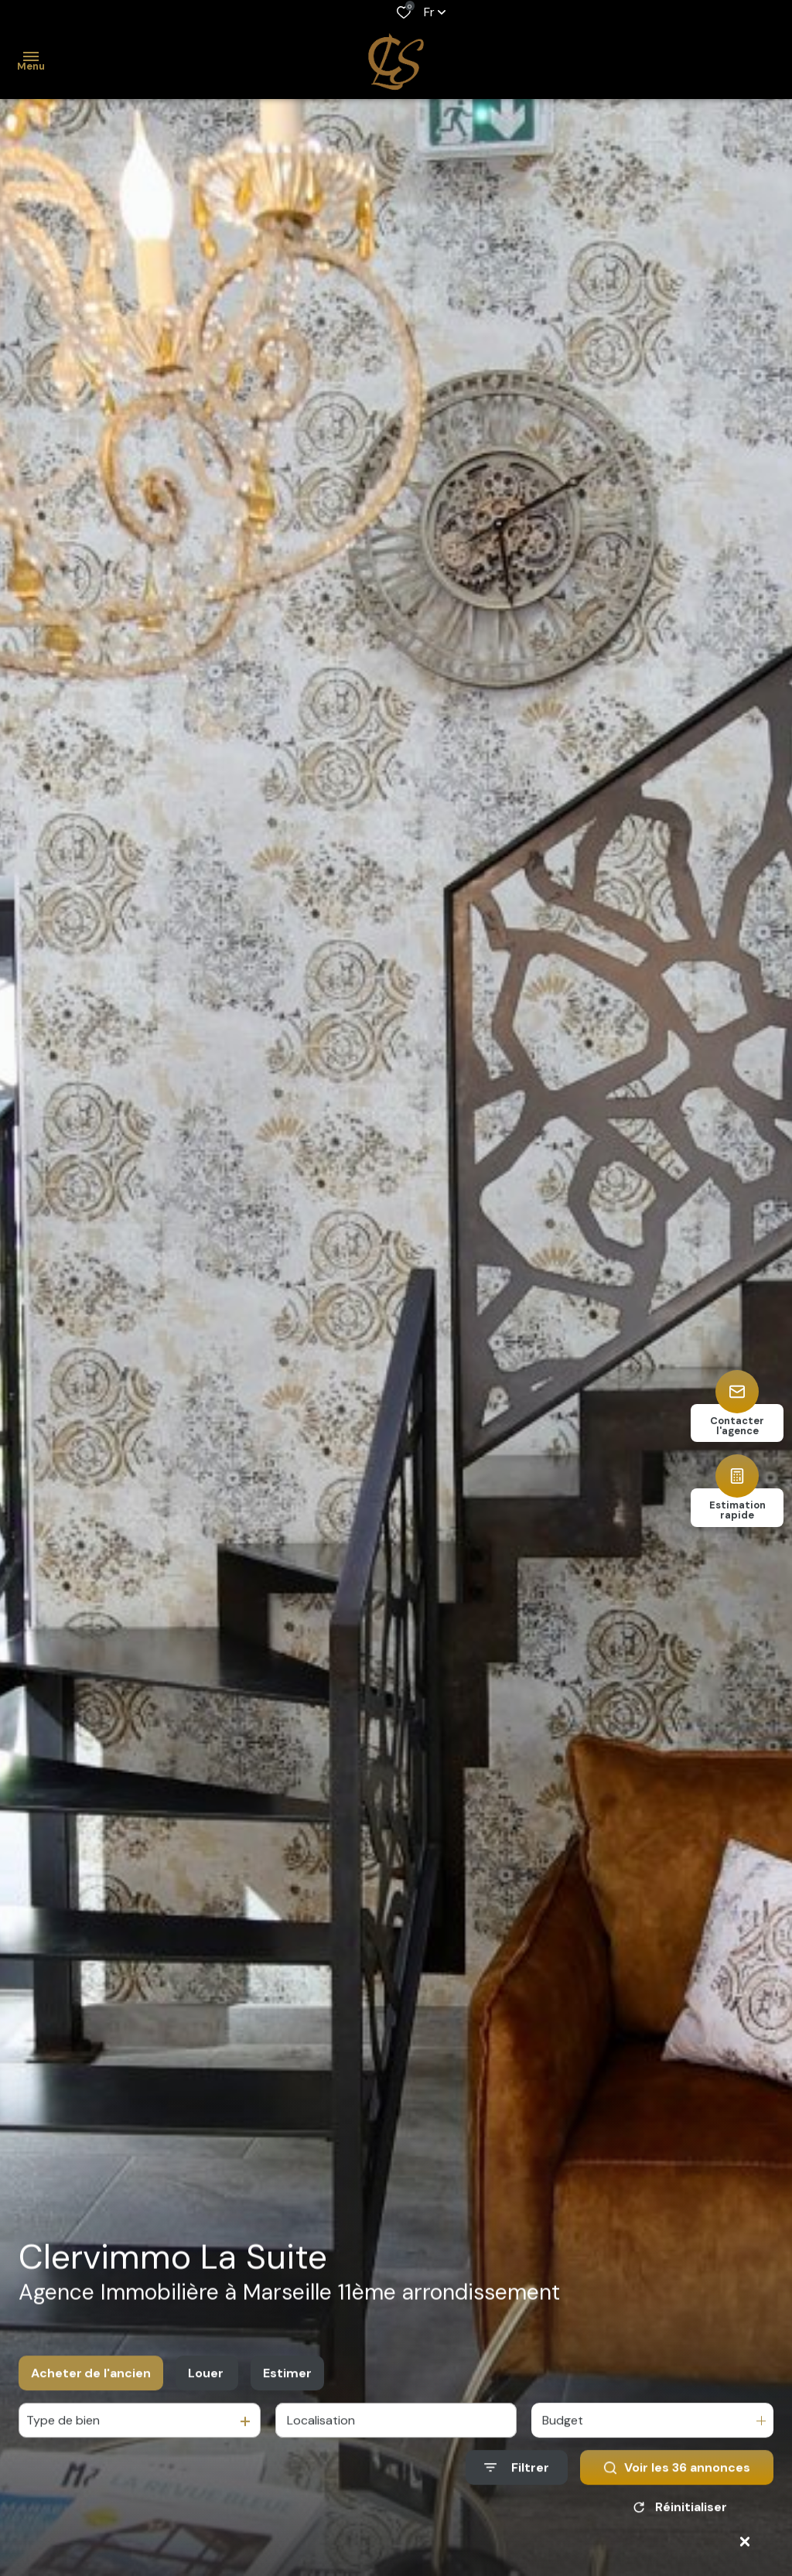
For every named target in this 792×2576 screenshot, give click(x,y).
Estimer (287, 2393)
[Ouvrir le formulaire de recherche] (517, 2487)
